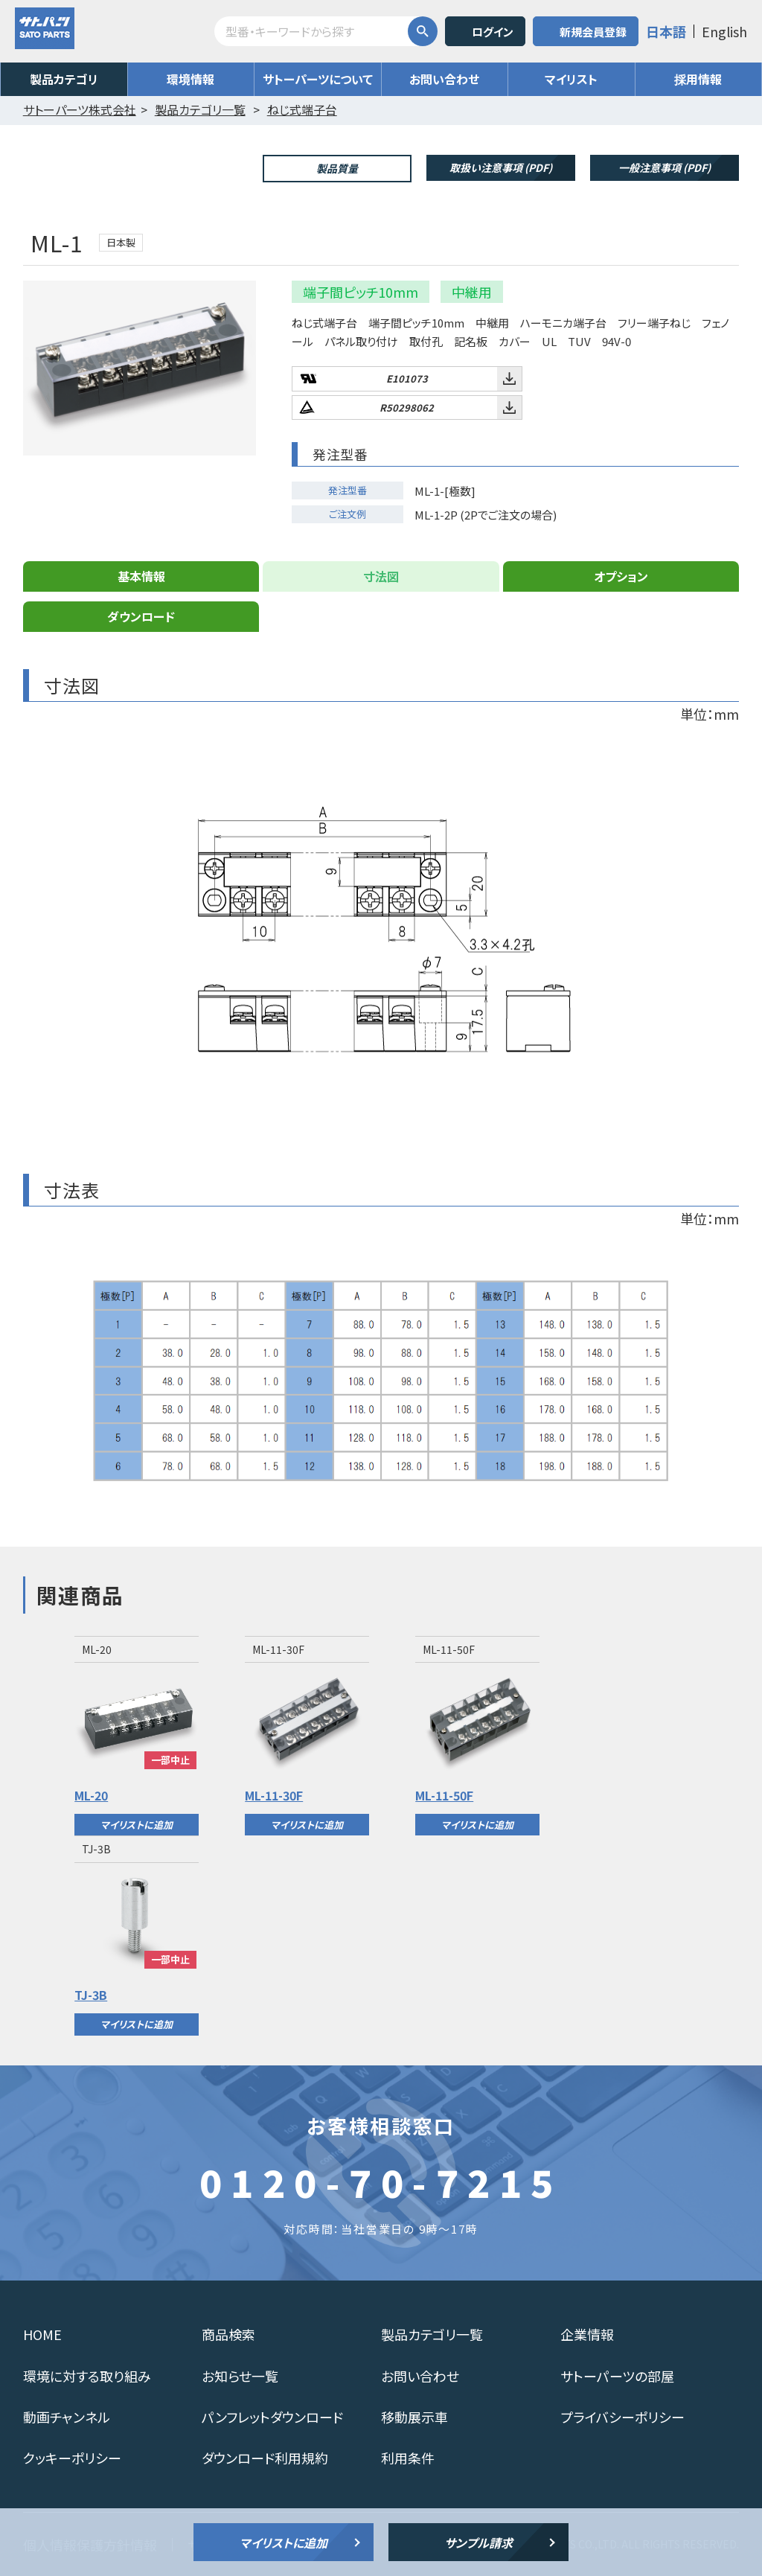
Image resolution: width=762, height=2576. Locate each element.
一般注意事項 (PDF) (664, 167)
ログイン (492, 31)
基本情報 (141, 576)
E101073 (407, 378)
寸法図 (381, 576)
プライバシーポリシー (622, 2416)
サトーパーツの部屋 (617, 2375)
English (724, 31)
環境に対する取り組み (87, 2375)
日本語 (666, 31)
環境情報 (190, 79)
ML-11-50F (444, 1795)
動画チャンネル (66, 2416)
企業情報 (587, 2334)
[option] (136, 1735)
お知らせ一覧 (240, 2375)
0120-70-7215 (381, 2181)
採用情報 (698, 79)
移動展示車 (414, 2416)
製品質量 (337, 168)
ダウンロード (141, 616)
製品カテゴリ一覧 (432, 2334)
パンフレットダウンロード (272, 2416)
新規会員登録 (593, 31)
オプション (621, 576)
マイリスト (571, 79)
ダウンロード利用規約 (265, 2457)
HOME (42, 2334)
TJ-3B (90, 1995)
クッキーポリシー (72, 2457)
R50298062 (407, 407)
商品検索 (228, 2334)
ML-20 (91, 1795)
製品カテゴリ (64, 79)
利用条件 (408, 2457)
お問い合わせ (444, 79)
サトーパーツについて (318, 79)
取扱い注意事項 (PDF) (500, 167)
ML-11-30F (274, 1795)
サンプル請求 (478, 2542)
